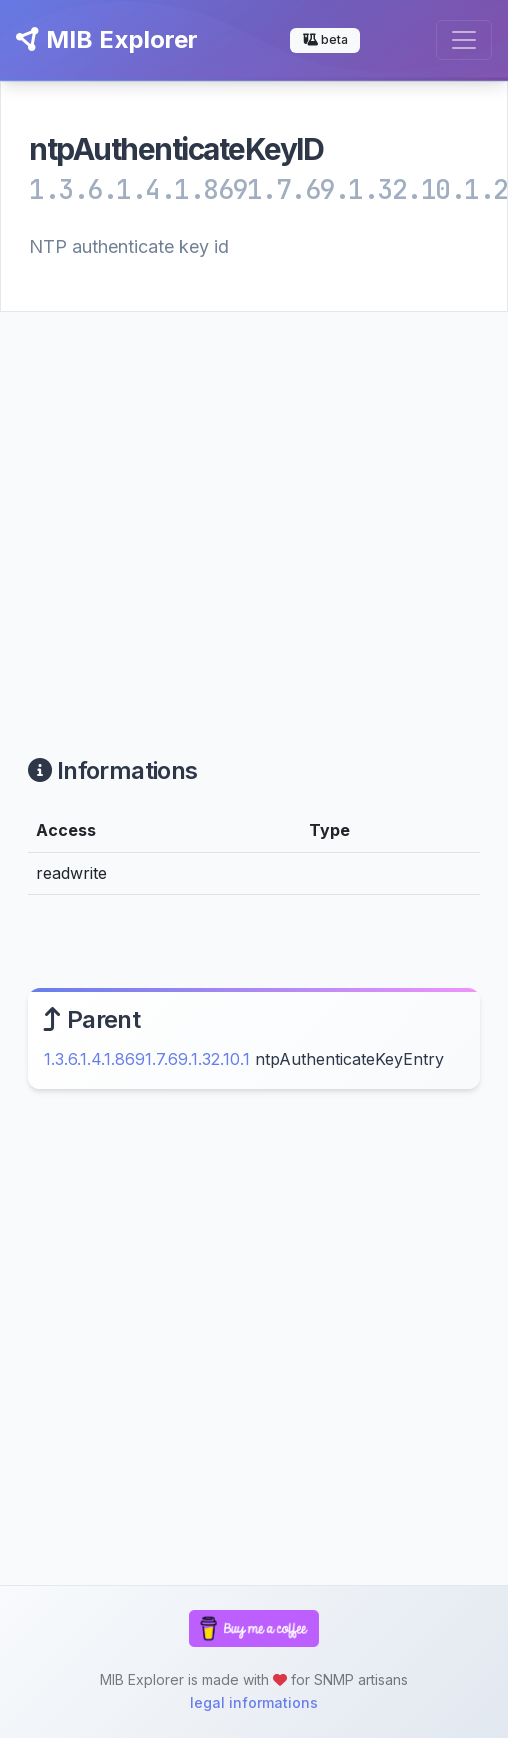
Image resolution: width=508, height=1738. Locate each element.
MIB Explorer (107, 39)
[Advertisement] (187, 509)
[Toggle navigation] (464, 40)
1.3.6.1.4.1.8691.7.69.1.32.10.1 (147, 1059)
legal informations (254, 1702)
